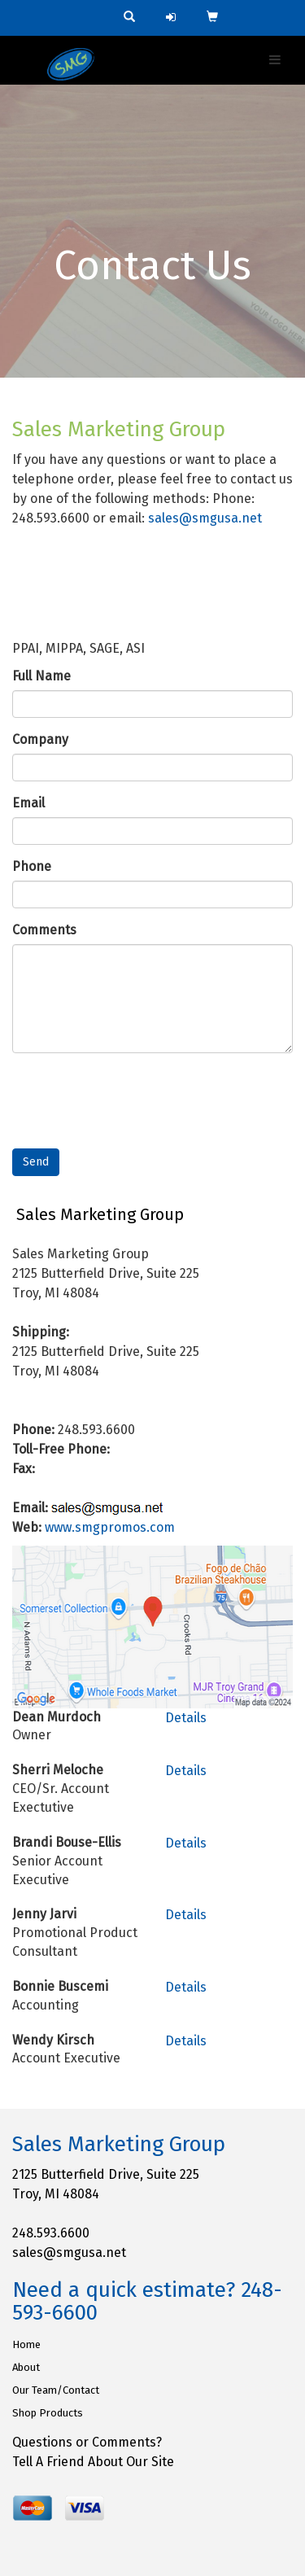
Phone (31, 866)
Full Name (41, 676)
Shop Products (47, 2413)
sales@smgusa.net (205, 518)
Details (186, 1717)
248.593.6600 (50, 2233)
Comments (44, 930)
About (26, 2367)
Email (28, 803)
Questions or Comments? (87, 2442)
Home (26, 2344)
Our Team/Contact (55, 2390)
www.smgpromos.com (110, 1527)
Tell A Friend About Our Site (93, 2461)
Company (40, 739)
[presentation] (135, 1097)
